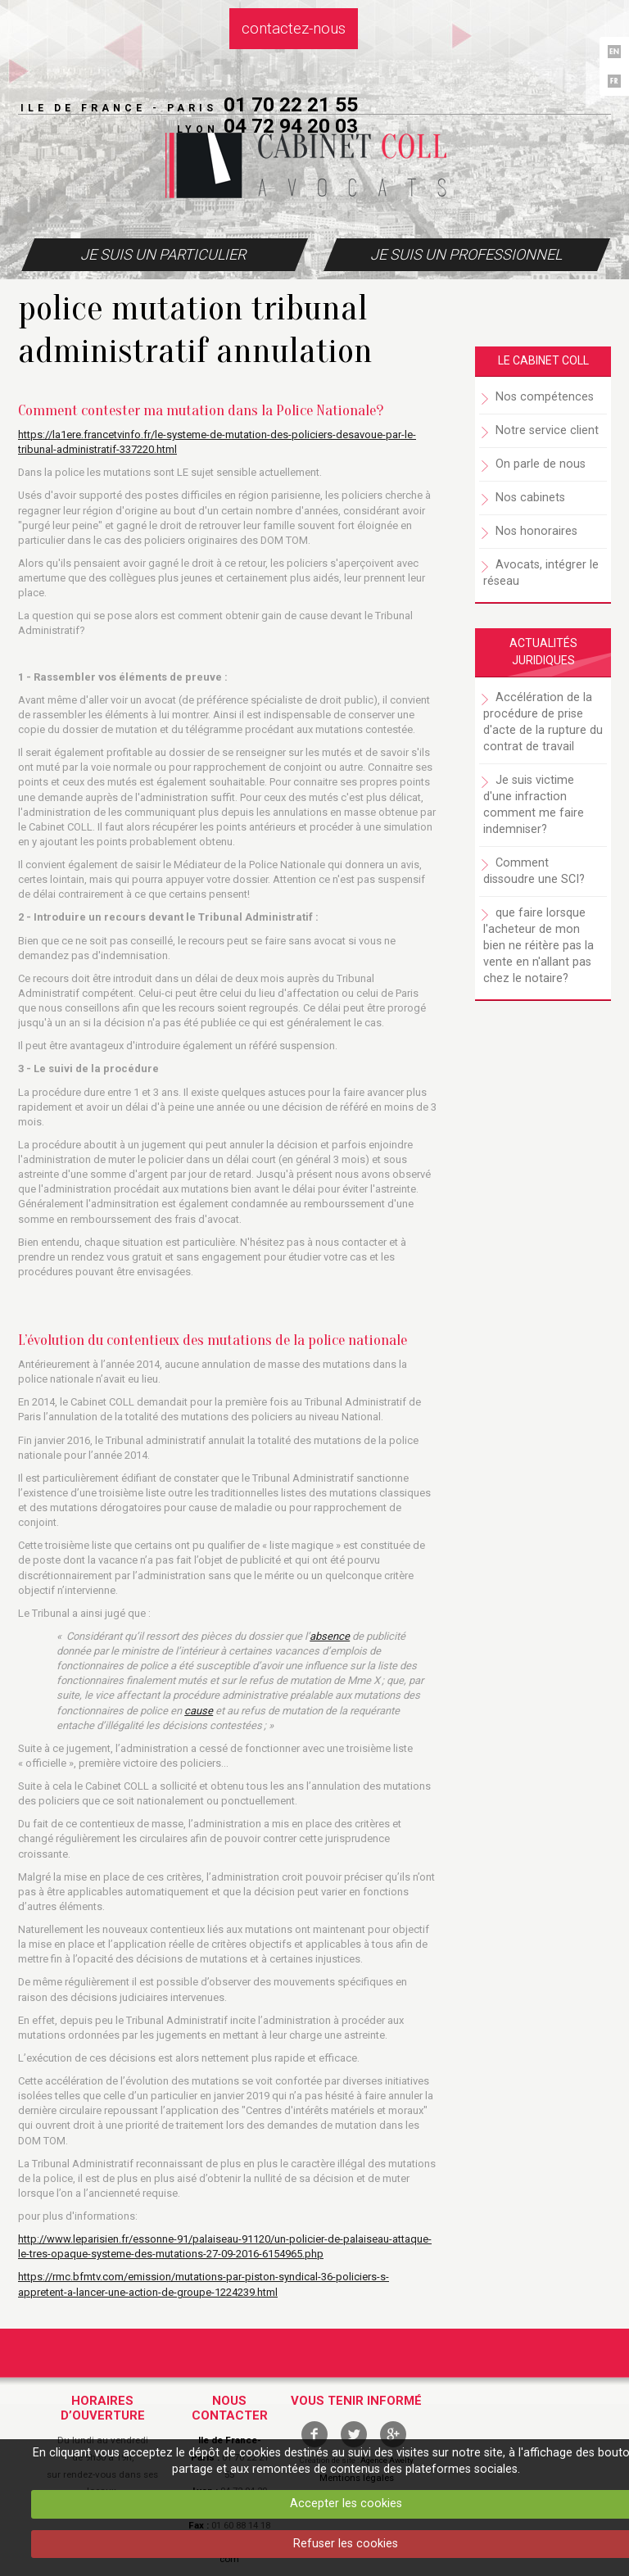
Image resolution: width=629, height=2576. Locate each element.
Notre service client (547, 430)
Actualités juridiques (543, 652)
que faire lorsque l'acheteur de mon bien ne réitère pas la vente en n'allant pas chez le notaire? (538, 945)
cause (198, 1711)
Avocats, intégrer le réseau (541, 573)
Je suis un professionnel (466, 254)
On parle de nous (541, 464)
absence (330, 1636)
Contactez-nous (294, 29)
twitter (354, 2434)
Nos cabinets (530, 498)
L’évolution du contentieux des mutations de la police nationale (212, 1340)
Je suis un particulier (163, 254)
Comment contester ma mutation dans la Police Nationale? (200, 410)
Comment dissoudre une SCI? (534, 871)
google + (393, 2434)
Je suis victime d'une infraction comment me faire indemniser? (533, 804)
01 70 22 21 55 (291, 104)
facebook (314, 2434)
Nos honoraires (536, 531)
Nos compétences (545, 397)
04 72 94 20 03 (291, 126)
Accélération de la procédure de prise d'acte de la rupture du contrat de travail (543, 722)
